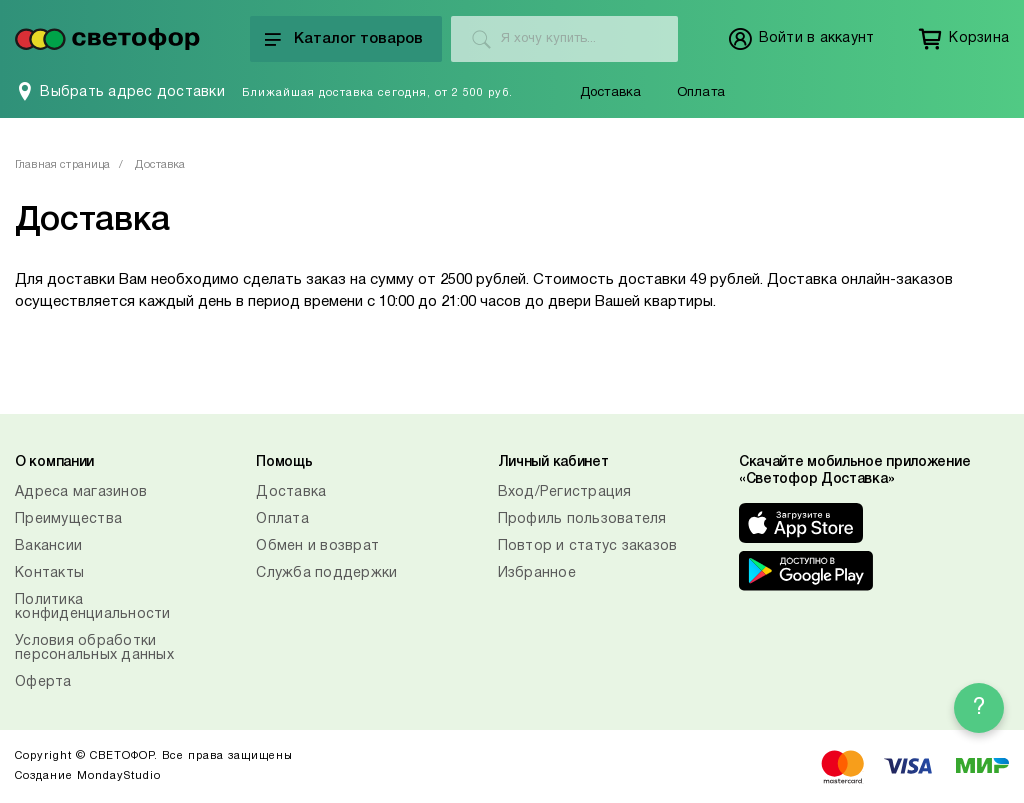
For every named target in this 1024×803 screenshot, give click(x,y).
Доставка (611, 93)
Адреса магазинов (81, 492)
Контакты (49, 573)
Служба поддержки (326, 573)
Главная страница (62, 165)
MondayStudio (119, 776)
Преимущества (68, 519)
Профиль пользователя (582, 519)
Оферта (43, 682)
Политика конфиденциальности (93, 607)
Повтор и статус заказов (588, 546)
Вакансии (48, 546)
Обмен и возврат (317, 546)
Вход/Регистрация (565, 492)
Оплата (701, 93)
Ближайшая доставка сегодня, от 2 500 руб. (377, 93)
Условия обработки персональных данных (94, 648)
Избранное (537, 573)
